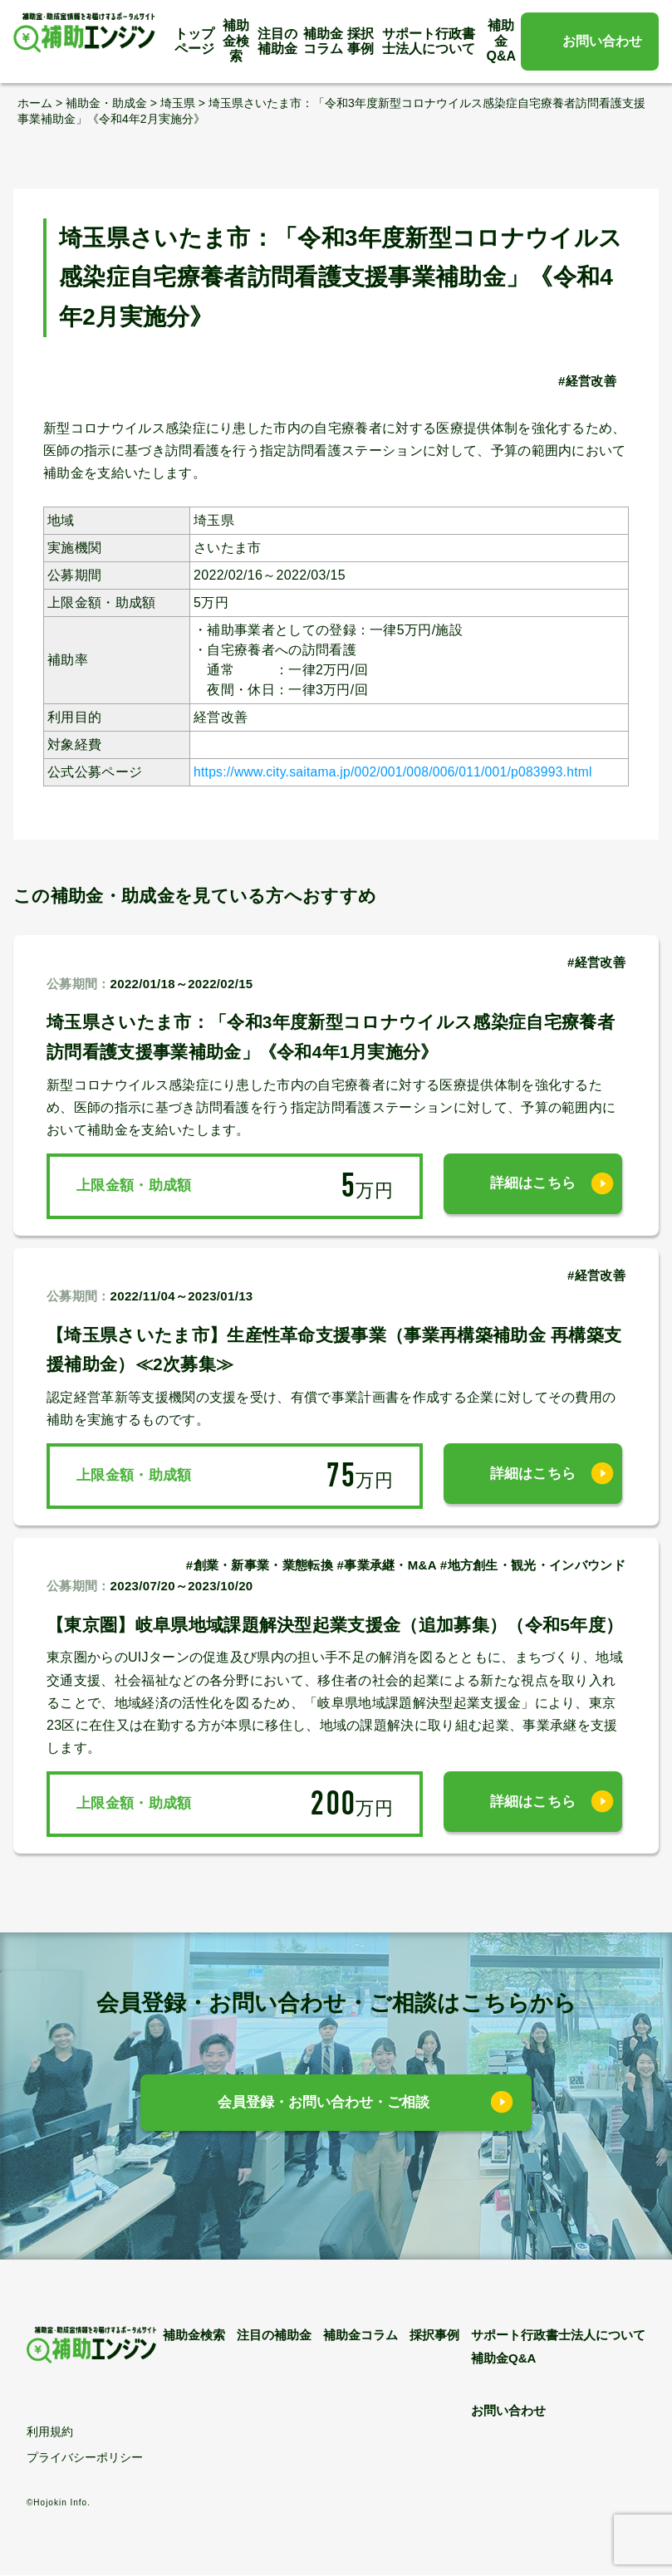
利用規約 (50, 2432)
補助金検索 (236, 40)
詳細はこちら (533, 1185)
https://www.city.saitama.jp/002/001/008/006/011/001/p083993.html (399, 772)
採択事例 (360, 41)
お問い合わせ (602, 41)
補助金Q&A (502, 40)
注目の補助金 (277, 41)
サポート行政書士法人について (428, 41)
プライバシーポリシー (85, 2458)
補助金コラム (323, 41)
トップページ (194, 41)
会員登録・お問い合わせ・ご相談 (323, 2104)
